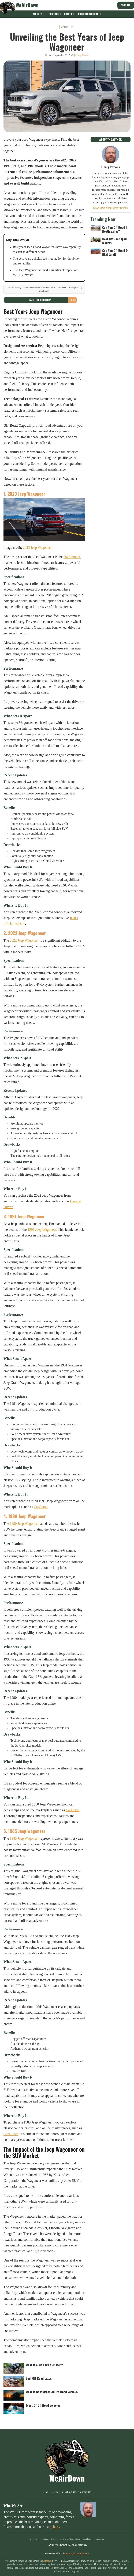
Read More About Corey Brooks (110, 208)
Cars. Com (10, 2134)
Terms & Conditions (70, 2539)
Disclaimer (88, 2539)
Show (73, 300)
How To (68, 14)
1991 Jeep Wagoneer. (42, 1229)
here (56, 2527)
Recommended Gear (88, 14)
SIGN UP (126, 5)
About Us (70, 2492)
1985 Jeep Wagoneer (24, 1838)
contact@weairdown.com (76, 2553)
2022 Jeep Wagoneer (24, 940)
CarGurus (73, 1810)
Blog (45, 2492)
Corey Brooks (82, 55)
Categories (57, 2492)
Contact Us (85, 2492)
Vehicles (37, 14)
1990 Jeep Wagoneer (24, 1523)
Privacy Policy (50, 2539)
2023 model (72, 557)
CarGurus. (41, 1507)
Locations (53, 14)
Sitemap (100, 2539)
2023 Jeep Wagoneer (37, 547)
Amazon (47, 2561)
